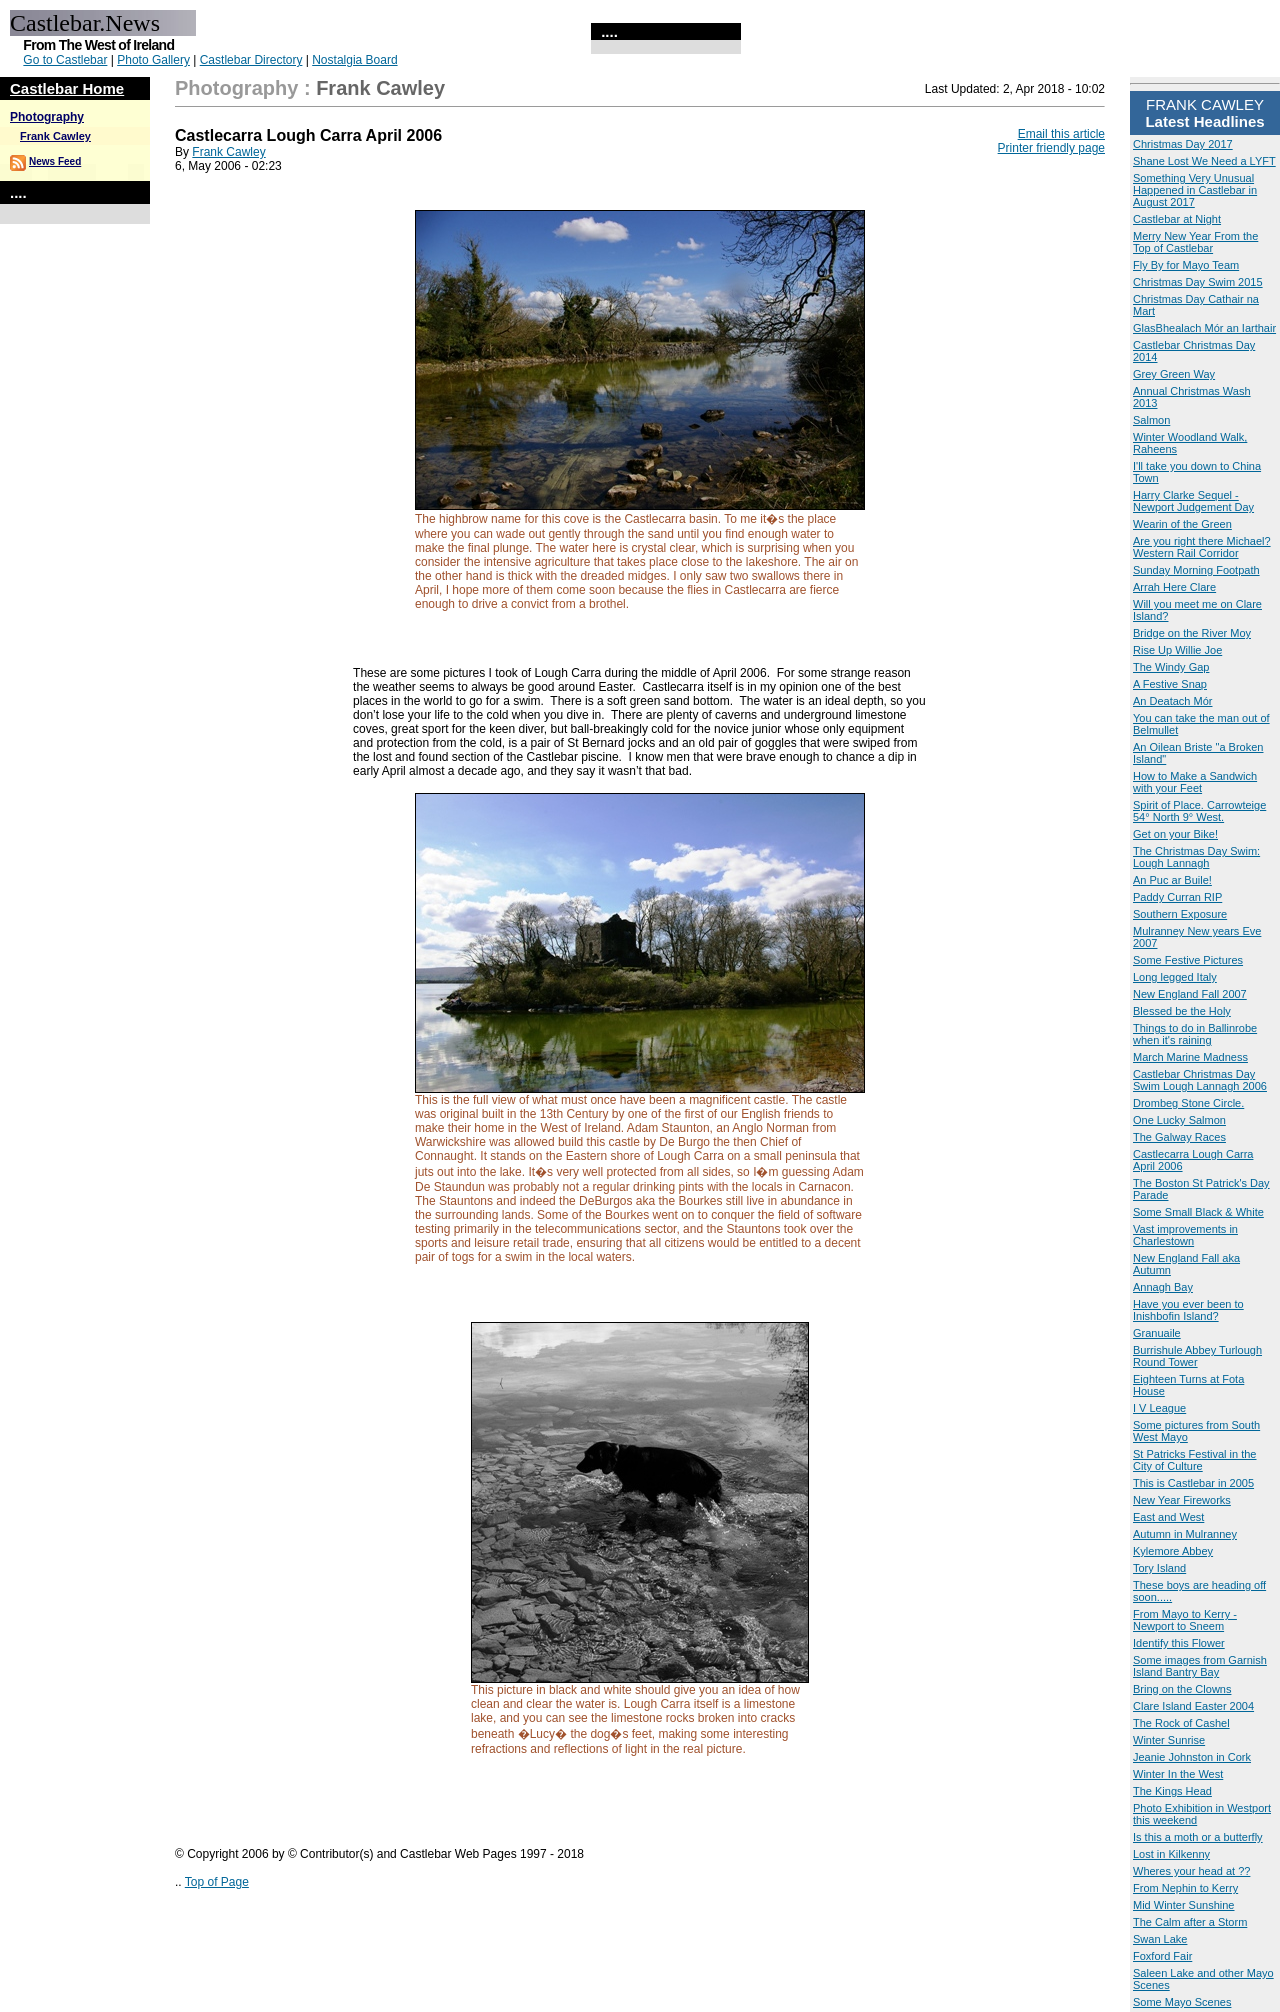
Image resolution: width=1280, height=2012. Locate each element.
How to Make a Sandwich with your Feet (1195, 782)
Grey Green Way (1174, 374)
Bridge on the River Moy (1192, 633)
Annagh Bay (1163, 1287)
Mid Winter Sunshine (1184, 1905)
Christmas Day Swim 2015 (1198, 282)
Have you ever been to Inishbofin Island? (1188, 1310)
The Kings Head (1172, 1791)
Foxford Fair (1162, 1956)
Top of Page (217, 1882)
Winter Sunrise (1169, 1740)
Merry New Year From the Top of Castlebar (1195, 242)
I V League (1159, 1408)
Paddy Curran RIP (1177, 897)
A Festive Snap (1170, 684)
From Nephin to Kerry (1185, 1888)
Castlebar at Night (1177, 219)
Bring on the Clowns (1182, 1689)
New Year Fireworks (1182, 1500)
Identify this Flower (1179, 1643)
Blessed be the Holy (1182, 1011)
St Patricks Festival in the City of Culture (1195, 1460)
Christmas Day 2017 (1183, 144)
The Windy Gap (1171, 667)
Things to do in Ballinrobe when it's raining (1195, 1034)
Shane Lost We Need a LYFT (1204, 161)
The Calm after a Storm (1190, 1922)
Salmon (1151, 420)
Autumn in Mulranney (1185, 1534)
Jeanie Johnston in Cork (1192, 1757)
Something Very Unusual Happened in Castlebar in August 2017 (1195, 190)
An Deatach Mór (1172, 701)
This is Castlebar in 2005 (1193, 1483)
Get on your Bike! (1175, 834)
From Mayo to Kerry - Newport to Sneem (1185, 1620)
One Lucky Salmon (1179, 1120)
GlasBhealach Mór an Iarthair (1204, 328)
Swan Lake (1160, 1939)
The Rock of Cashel (1181, 1723)
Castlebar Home (67, 88)
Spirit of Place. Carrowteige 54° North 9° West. (1199, 811)
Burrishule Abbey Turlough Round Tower (1197, 1356)
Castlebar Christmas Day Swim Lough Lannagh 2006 (1200, 1080)
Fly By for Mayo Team (1186, 265)
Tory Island (1159, 1568)
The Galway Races (1179, 1137)
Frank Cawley (55, 136)
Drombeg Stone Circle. (1188, 1103)
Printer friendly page (1051, 148)
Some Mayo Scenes (1182, 2002)
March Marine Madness (1190, 1057)
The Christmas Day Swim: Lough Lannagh (1196, 857)
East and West (1168, 1517)
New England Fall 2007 (1190, 994)
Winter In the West (1178, 1774)
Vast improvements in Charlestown (1185, 1235)
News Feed (55, 161)
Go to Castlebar (65, 60)
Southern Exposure (1180, 914)
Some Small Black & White (1198, 1212)
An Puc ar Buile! (1172, 880)
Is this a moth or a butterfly (1198, 1837)
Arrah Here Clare (1174, 587)
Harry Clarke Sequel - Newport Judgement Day (1193, 501)
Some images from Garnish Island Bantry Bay (1200, 1666)
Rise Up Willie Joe (1177, 650)
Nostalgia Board (354, 60)
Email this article (1061, 134)
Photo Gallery (153, 60)
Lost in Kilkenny (1171, 1854)
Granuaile (1157, 1333)
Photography (47, 117)
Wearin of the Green (1182, 524)
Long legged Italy (1175, 977)
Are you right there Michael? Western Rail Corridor (1202, 547)
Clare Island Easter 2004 (1193, 1706)
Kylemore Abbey (1173, 1551)
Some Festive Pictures (1188, 960)
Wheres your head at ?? (1191, 1871)
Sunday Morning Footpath (1196, 570)
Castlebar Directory (251, 60)
